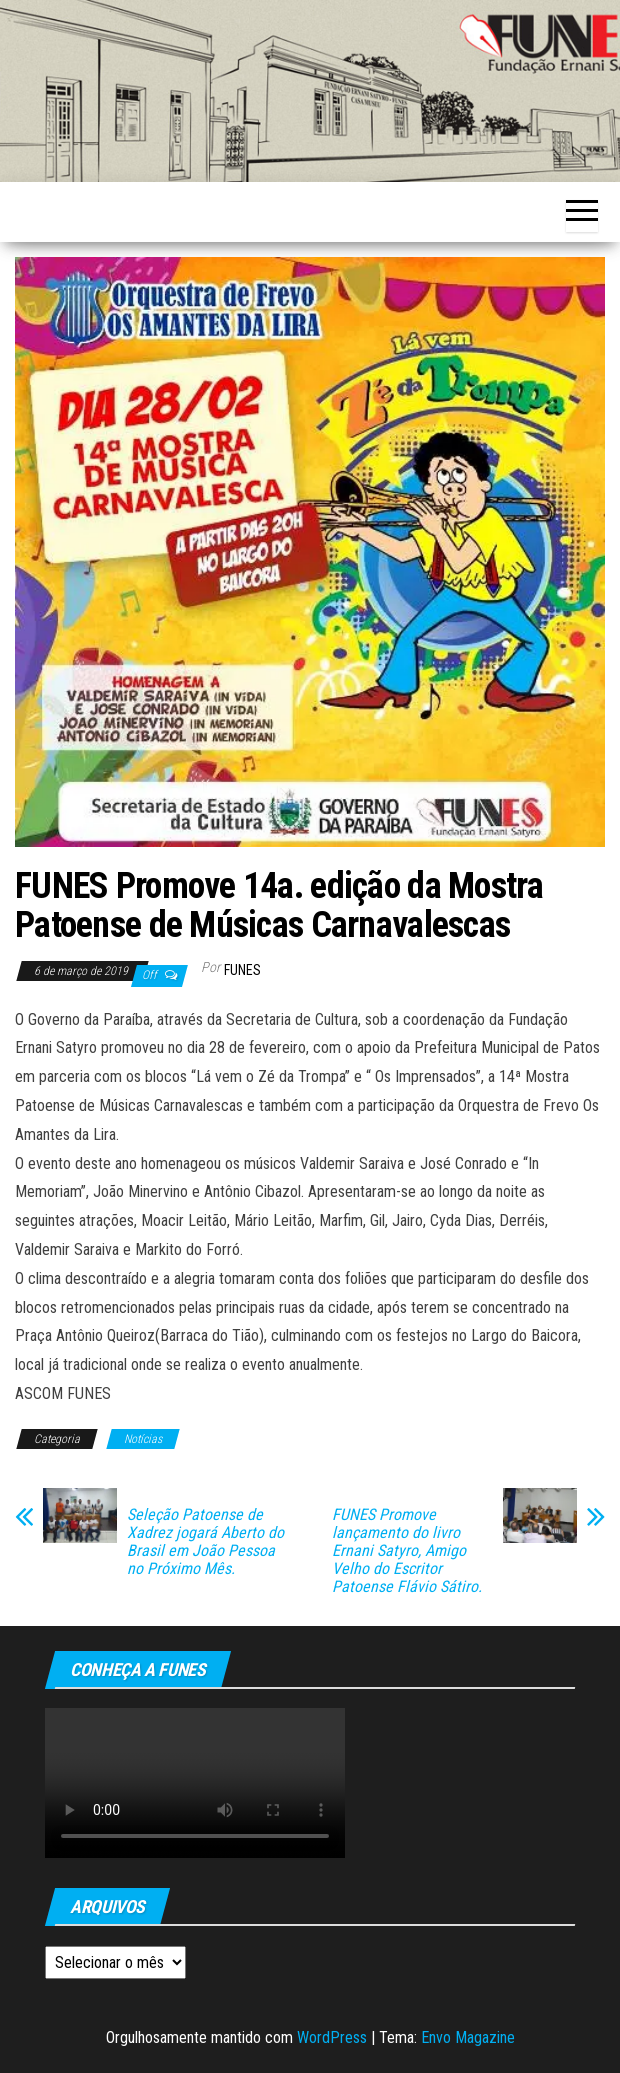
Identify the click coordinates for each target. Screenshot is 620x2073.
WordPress (332, 2037)
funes (242, 970)
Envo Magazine (468, 2037)
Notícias (143, 1439)
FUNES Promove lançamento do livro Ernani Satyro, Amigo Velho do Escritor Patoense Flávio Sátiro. (407, 1551)
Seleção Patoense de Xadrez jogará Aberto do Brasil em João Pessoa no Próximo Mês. (205, 1542)
